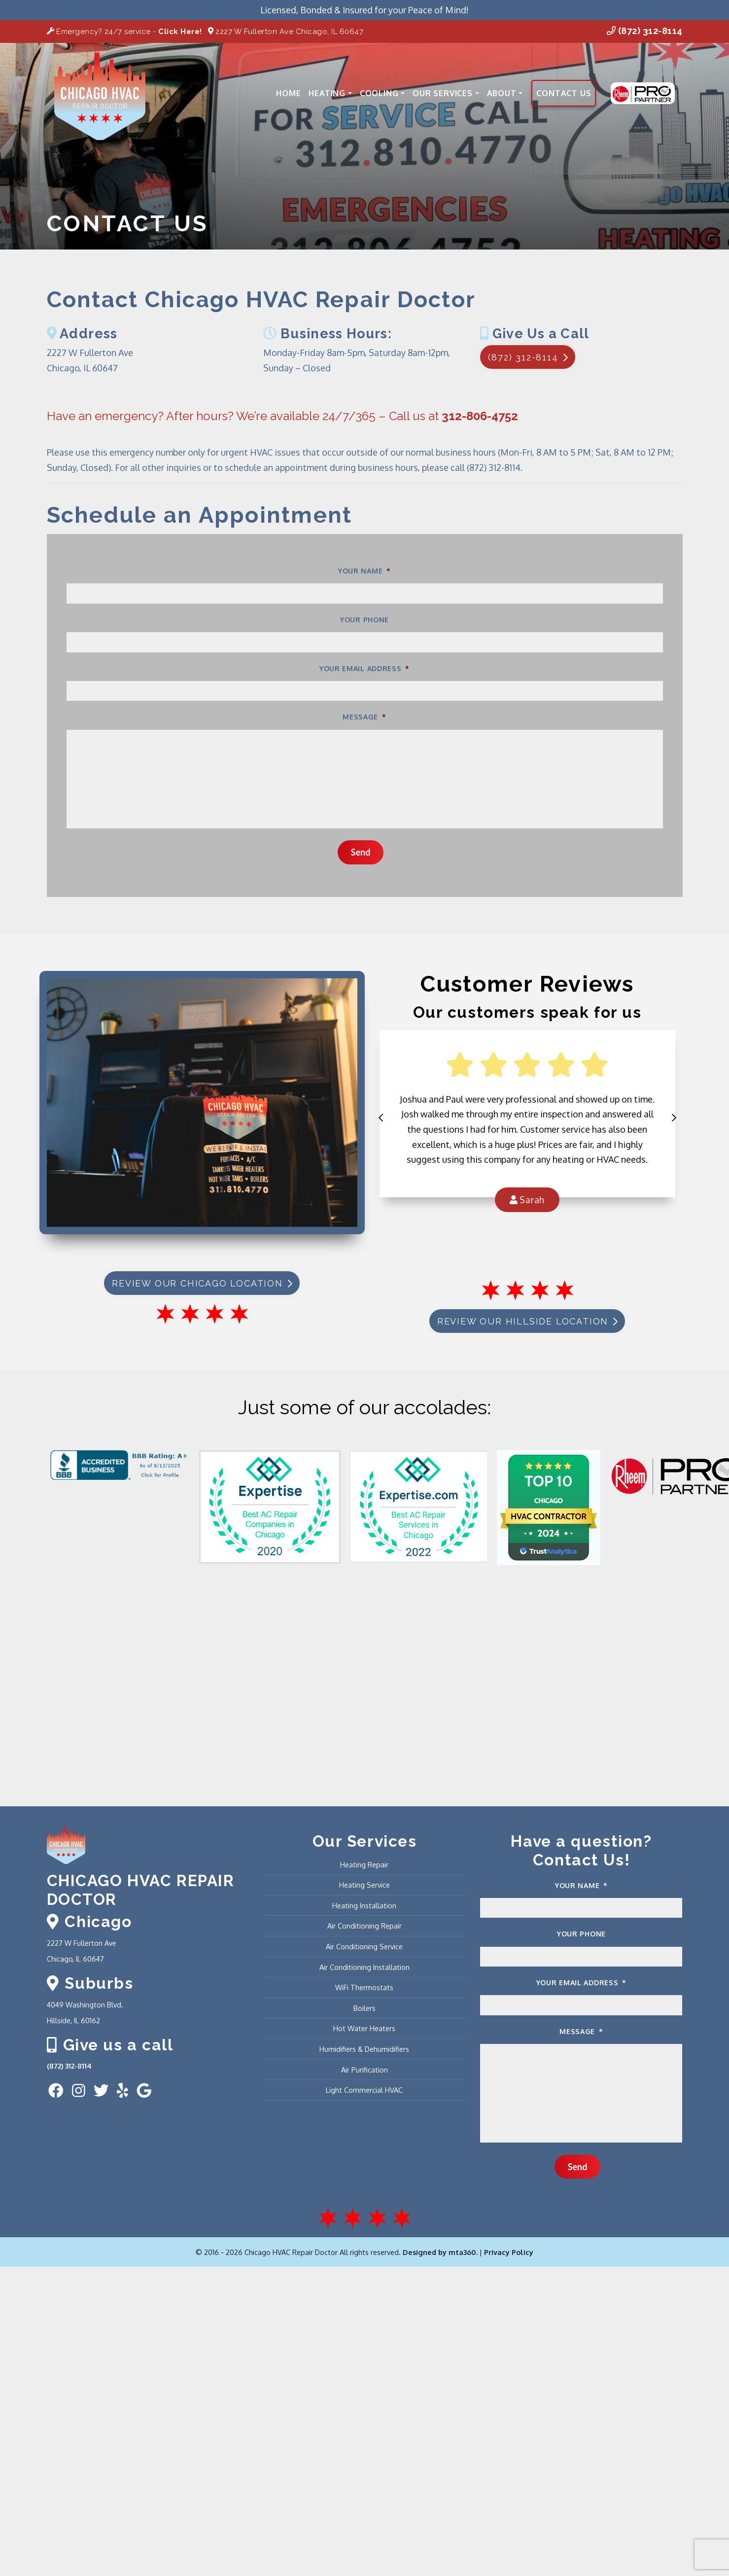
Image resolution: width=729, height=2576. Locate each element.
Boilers (364, 2008)
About (505, 93)
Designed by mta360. (441, 2252)
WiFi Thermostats (364, 1987)
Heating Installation (364, 1905)
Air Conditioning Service (364, 1946)
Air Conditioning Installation (364, 1967)
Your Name (364, 571)
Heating (330, 93)
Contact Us (563, 93)
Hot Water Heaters (364, 2028)
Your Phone (364, 619)
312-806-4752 (480, 416)
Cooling (382, 93)
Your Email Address (364, 668)
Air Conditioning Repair (364, 1925)
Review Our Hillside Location (527, 1321)
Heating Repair (364, 1864)
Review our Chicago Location (202, 1283)
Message (364, 717)
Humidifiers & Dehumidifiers (364, 2048)
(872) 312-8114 (645, 31)
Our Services (446, 93)
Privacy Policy (508, 2252)
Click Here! (180, 31)
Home (288, 93)
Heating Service (364, 1884)
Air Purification (364, 2069)
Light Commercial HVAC (364, 2089)
